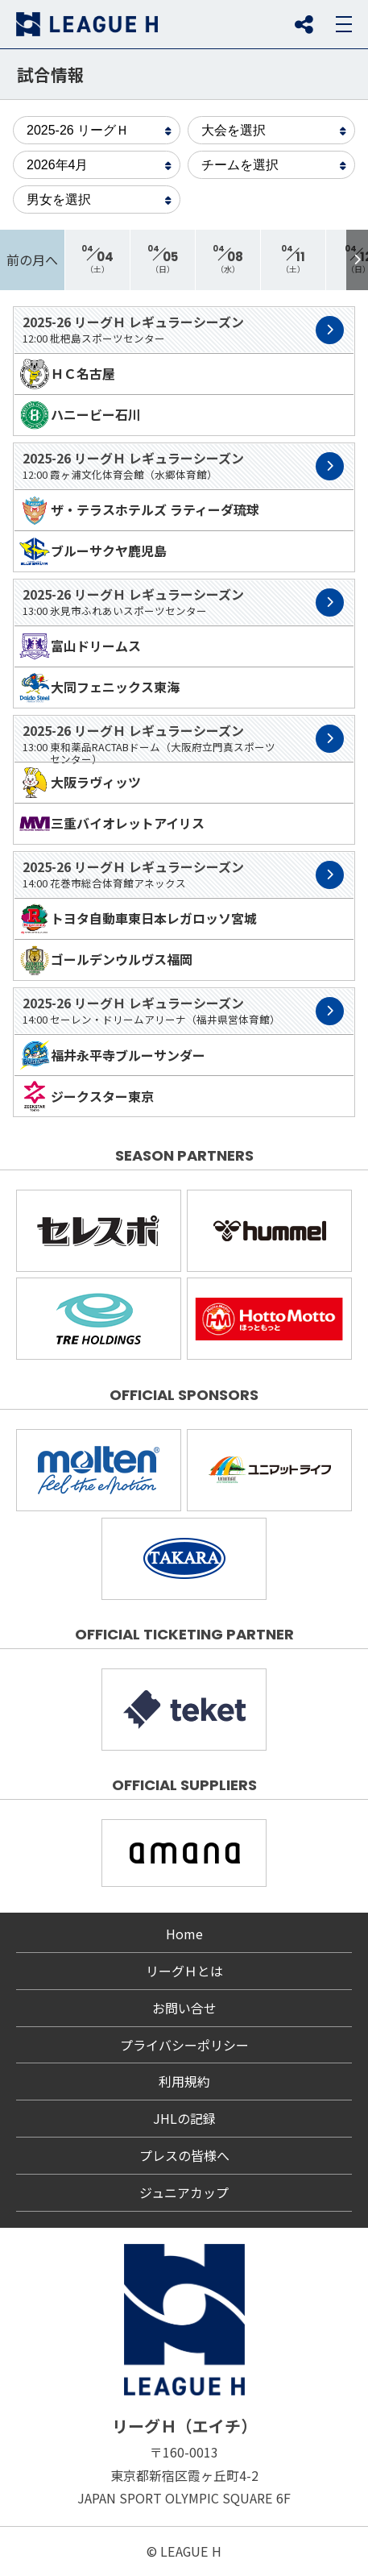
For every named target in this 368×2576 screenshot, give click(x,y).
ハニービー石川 (80, 415)
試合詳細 (330, 330)
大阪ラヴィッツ (80, 783)
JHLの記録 (184, 2118)
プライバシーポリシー (184, 2045)
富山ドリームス (80, 646)
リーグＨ (87, 24)
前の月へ (32, 259)
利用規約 (184, 2081)
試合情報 (51, 74)
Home (184, 1933)
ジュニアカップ (184, 2192)
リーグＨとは (184, 1970)
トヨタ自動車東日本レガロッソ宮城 (138, 919)
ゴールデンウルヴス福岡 (105, 960)
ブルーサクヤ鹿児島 (93, 551)
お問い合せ (184, 2007)
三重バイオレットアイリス (112, 824)
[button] (357, 259)
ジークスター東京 (86, 1096)
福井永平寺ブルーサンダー (112, 1055)
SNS (303, 24)
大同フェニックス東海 (99, 687)
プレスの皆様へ (184, 2155)
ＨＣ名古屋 (67, 374)
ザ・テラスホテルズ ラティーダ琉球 (139, 510)
